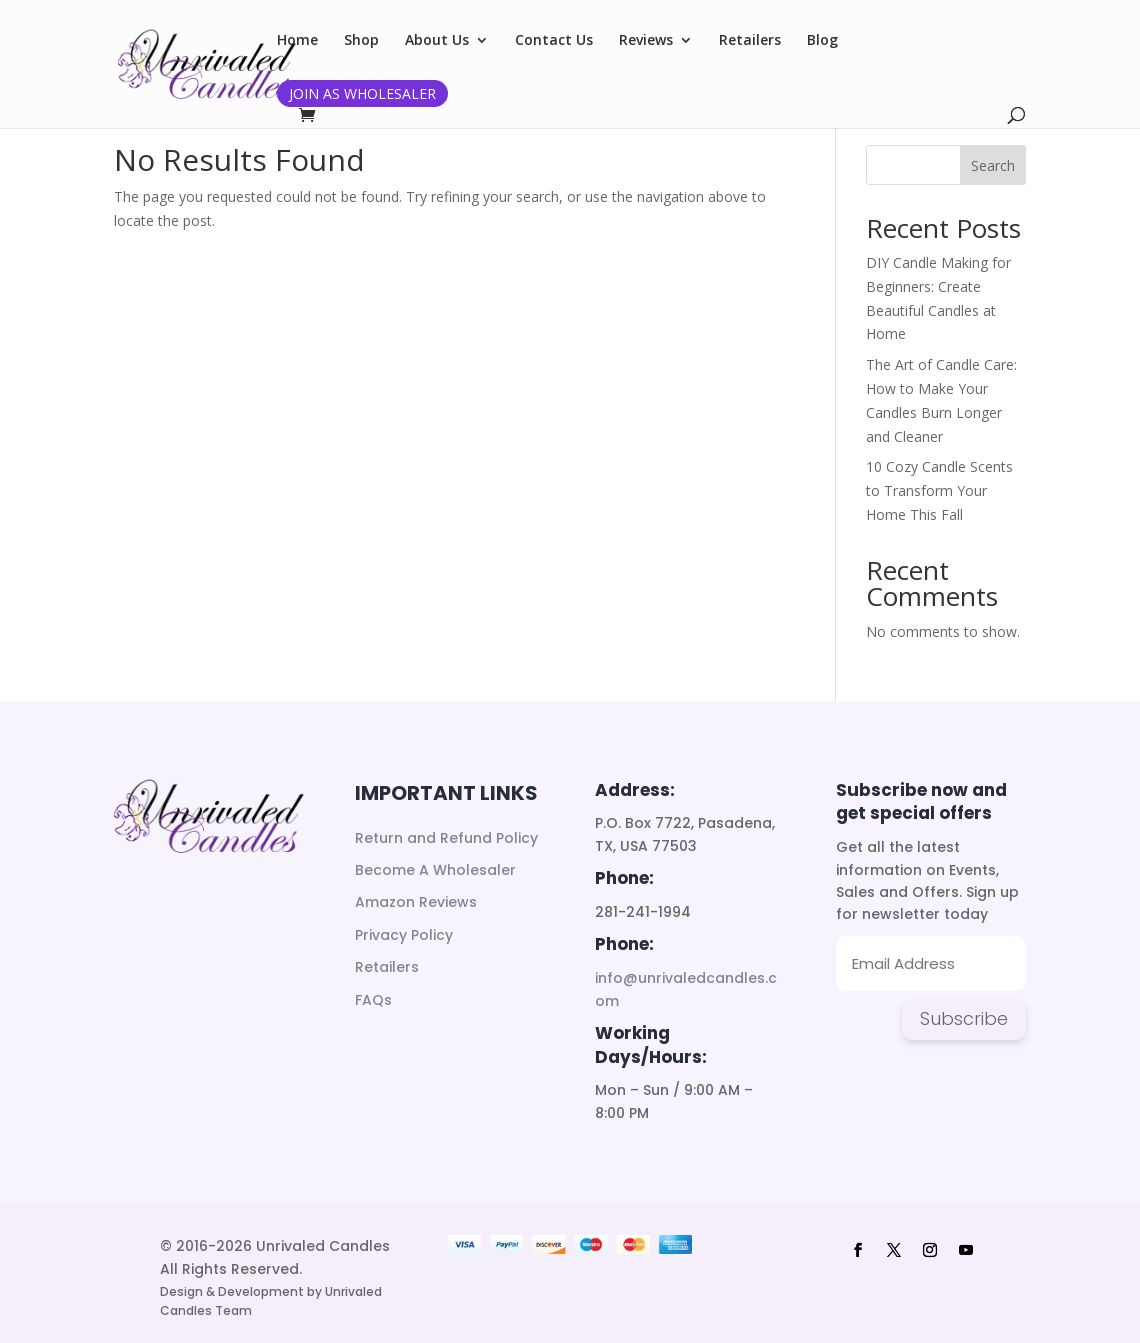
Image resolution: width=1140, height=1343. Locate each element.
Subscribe (964, 1018)
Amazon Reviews (416, 902)
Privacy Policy (404, 935)
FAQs (373, 1000)
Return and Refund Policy (446, 838)
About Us (437, 41)
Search (993, 165)
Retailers (750, 41)
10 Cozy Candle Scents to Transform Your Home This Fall (939, 490)
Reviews (646, 41)
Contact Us (554, 41)
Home (297, 41)
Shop (361, 41)
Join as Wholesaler (362, 93)
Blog (822, 41)
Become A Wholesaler (435, 870)
